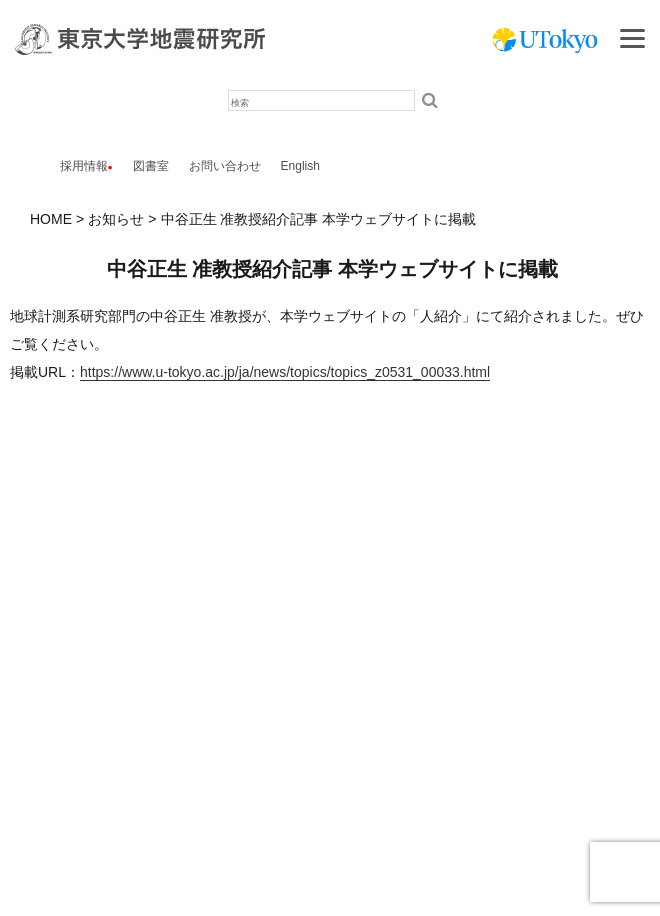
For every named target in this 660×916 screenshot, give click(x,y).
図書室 (151, 166)
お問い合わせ (225, 166)
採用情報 (84, 166)
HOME (51, 219)
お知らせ (116, 219)
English (300, 166)
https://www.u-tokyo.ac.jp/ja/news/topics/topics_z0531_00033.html (285, 372)
